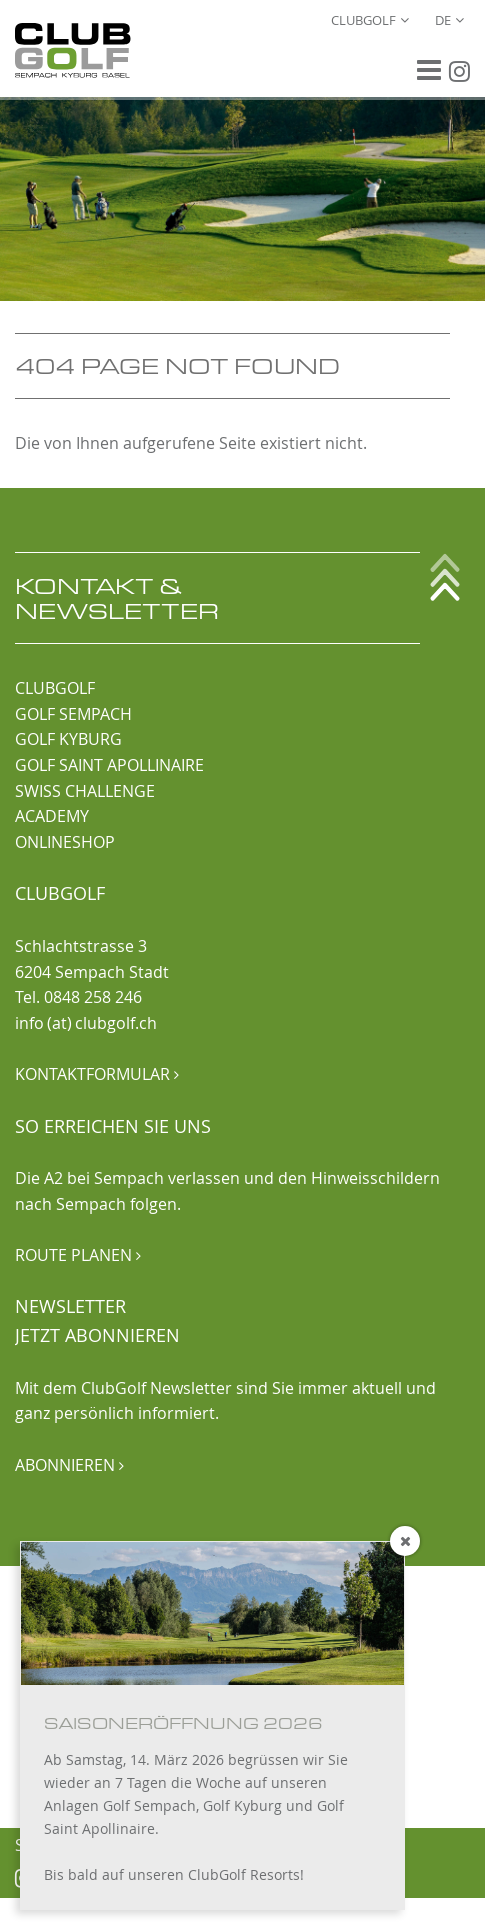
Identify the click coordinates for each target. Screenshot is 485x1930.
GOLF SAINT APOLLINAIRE (109, 765)
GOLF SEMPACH (73, 714)
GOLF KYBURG (68, 739)
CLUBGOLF (55, 688)
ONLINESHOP (65, 842)
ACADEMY (52, 816)
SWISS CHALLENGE (85, 791)
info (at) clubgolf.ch (86, 1023)
